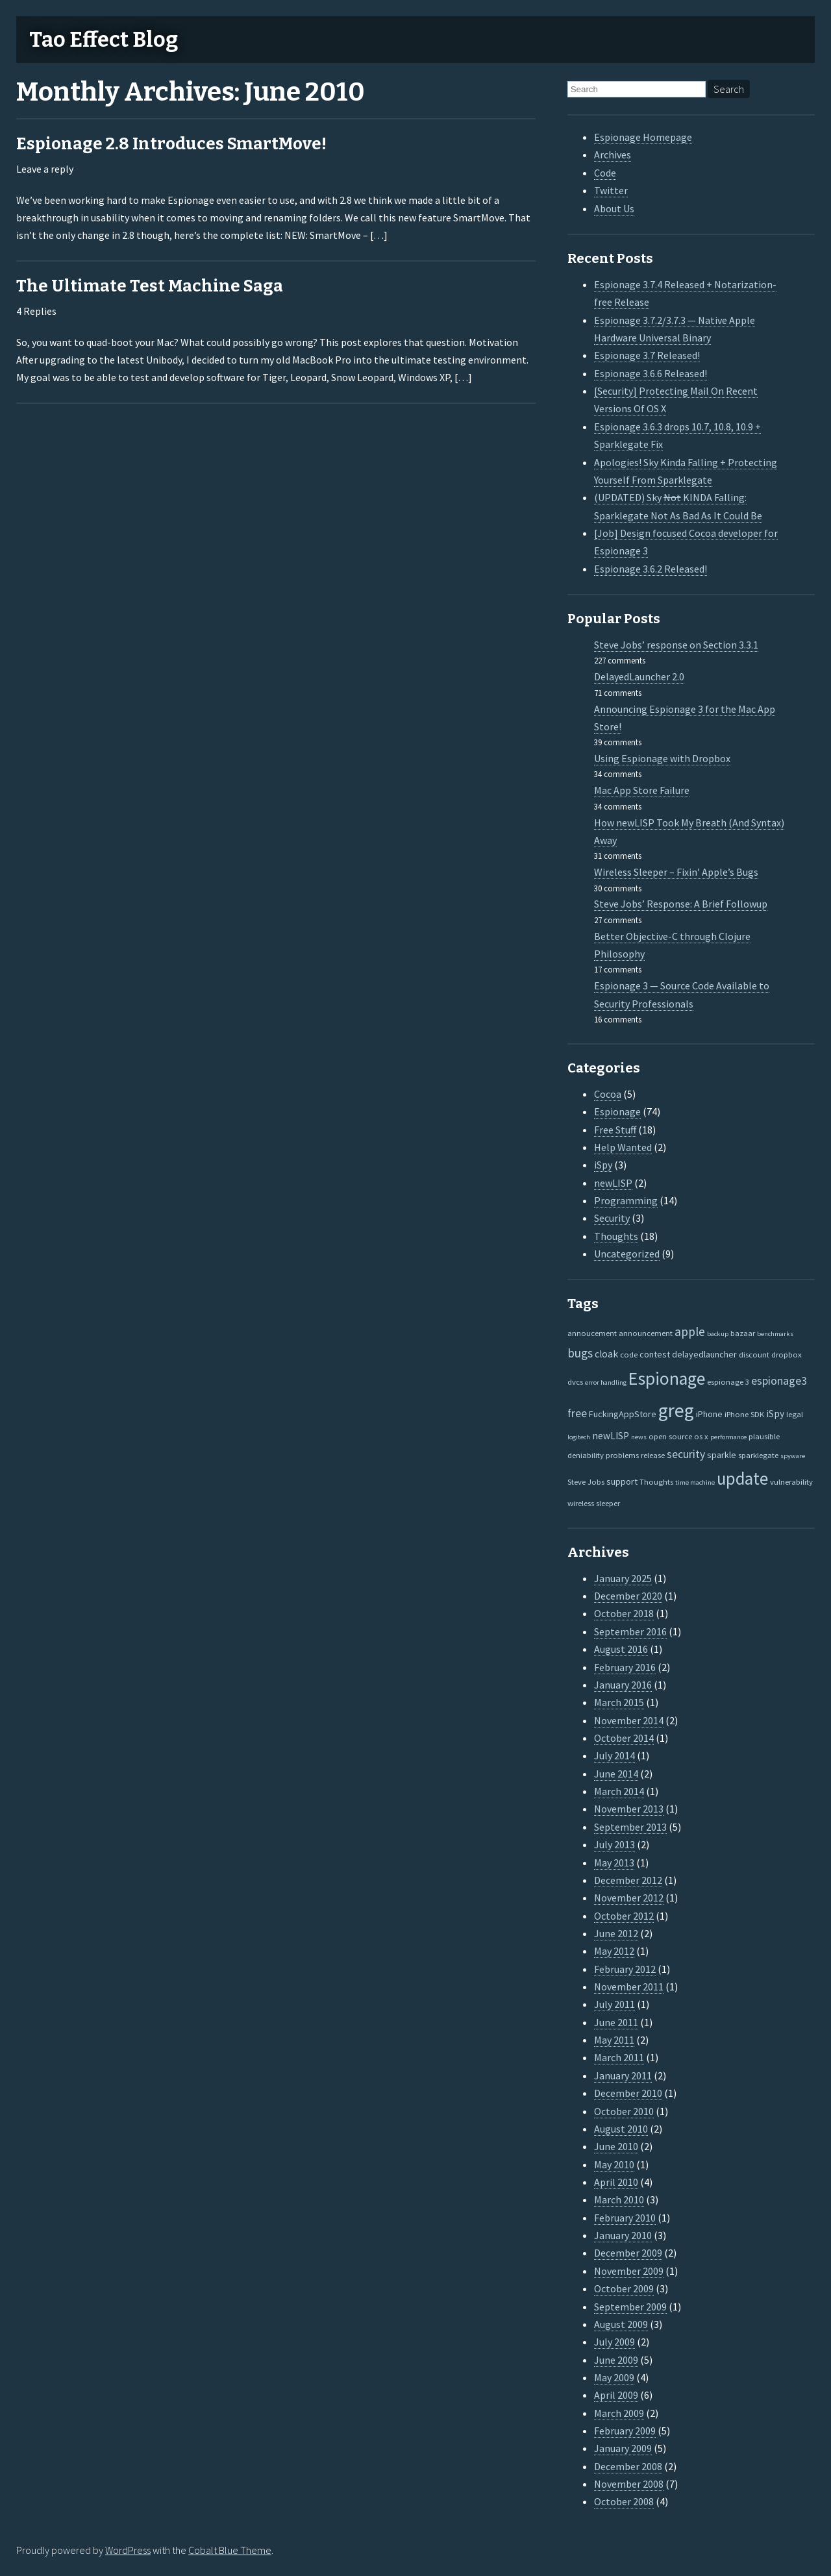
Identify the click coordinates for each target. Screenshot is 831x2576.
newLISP (613, 1182)
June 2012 (616, 1933)
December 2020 (628, 1595)
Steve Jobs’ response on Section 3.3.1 (676, 644)
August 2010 (621, 2128)
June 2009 (616, 2359)
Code (605, 172)
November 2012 (629, 1897)
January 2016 (623, 1684)
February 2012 (625, 1969)
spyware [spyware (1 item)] (792, 1456)
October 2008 (624, 2501)
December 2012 (628, 1880)
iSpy (603, 1164)
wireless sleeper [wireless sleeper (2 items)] (593, 1503)
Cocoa (607, 1093)
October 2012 (624, 1915)
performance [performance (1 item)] (728, 1437)
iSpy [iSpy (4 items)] (775, 1413)
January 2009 (623, 2448)
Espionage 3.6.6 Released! (650, 373)
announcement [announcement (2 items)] (646, 1333)
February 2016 (625, 1667)
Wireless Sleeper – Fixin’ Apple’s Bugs (676, 871)
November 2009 (629, 2270)
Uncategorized (627, 1253)
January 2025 (623, 1578)
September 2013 (630, 1826)
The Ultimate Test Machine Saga (149, 286)
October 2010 (624, 2111)
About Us (614, 208)
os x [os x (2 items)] (701, 1436)
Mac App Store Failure (641, 790)
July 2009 (614, 2341)
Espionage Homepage (643, 136)
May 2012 (614, 1950)
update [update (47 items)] (742, 1478)
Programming (626, 1200)
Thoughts (616, 1236)
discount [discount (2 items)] (754, 1354)
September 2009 (630, 2306)
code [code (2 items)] (629, 1354)
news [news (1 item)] (639, 1437)
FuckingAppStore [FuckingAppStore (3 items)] (622, 1414)
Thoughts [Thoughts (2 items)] (656, 1481)
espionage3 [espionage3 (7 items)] (779, 1381)
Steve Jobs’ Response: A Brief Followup (680, 903)
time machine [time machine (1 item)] (695, 1482)
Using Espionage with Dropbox (662, 758)
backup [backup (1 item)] (717, 1334)
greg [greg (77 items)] (676, 1410)
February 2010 (625, 2217)
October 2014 (624, 1737)
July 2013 (614, 1844)
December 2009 (628, 2252)
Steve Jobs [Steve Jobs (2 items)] (585, 1481)
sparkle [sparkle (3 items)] (721, 1455)
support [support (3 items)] (622, 1481)
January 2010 (623, 2235)
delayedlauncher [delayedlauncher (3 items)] (704, 1354)
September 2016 (630, 1631)
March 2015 (619, 1702)
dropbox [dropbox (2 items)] (786, 1354)
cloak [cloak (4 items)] (606, 1354)
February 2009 (625, 2430)
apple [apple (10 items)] (690, 1331)
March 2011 (619, 2057)
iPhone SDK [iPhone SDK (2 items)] (744, 1414)
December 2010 (628, 2093)
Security (612, 1217)
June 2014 (616, 1773)
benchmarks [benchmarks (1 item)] (775, 1334)
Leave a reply (44, 168)
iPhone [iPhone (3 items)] (709, 1414)
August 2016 (621, 1648)
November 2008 (629, 2483)
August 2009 (621, 2324)
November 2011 (629, 1986)
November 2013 (629, 1808)
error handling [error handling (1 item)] (605, 1382)
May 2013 (614, 1862)
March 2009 (619, 2413)
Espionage (617, 1111)
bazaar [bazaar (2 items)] (742, 1333)
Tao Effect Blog (103, 39)
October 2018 (624, 1613)
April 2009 (616, 2394)
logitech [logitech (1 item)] (578, 1437)
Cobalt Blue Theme (229, 2550)
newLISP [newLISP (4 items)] (610, 1436)
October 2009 (624, 2288)
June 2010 (616, 2146)
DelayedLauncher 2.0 (639, 676)
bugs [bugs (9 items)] (580, 1353)
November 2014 (629, 1720)
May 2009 (614, 2377)
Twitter (611, 190)
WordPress (128, 2550)
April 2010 (616, 2181)
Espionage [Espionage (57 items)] (666, 1378)
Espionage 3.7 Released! (647, 355)
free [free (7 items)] (577, 1413)
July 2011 (614, 2004)
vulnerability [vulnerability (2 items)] (791, 1481)
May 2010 (614, 2164)
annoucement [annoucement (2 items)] (592, 1333)
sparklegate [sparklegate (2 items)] (758, 1455)
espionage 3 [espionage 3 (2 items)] (728, 1381)
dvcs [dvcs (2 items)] (575, 1381)
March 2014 (619, 1791)
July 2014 (614, 1755)
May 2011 (614, 2039)
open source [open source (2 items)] (670, 1436)
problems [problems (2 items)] (622, 1455)
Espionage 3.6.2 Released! (650, 568)
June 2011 (616, 2022)
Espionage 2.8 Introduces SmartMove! (171, 144)
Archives (612, 154)
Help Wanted (623, 1147)
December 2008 (628, 2466)
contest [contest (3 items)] (654, 1354)
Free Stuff (615, 1129)
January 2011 (623, 2075)
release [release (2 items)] (653, 1455)
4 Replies (36, 310)
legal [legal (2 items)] (794, 1414)
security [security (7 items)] (686, 1454)
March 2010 (619, 2199)
